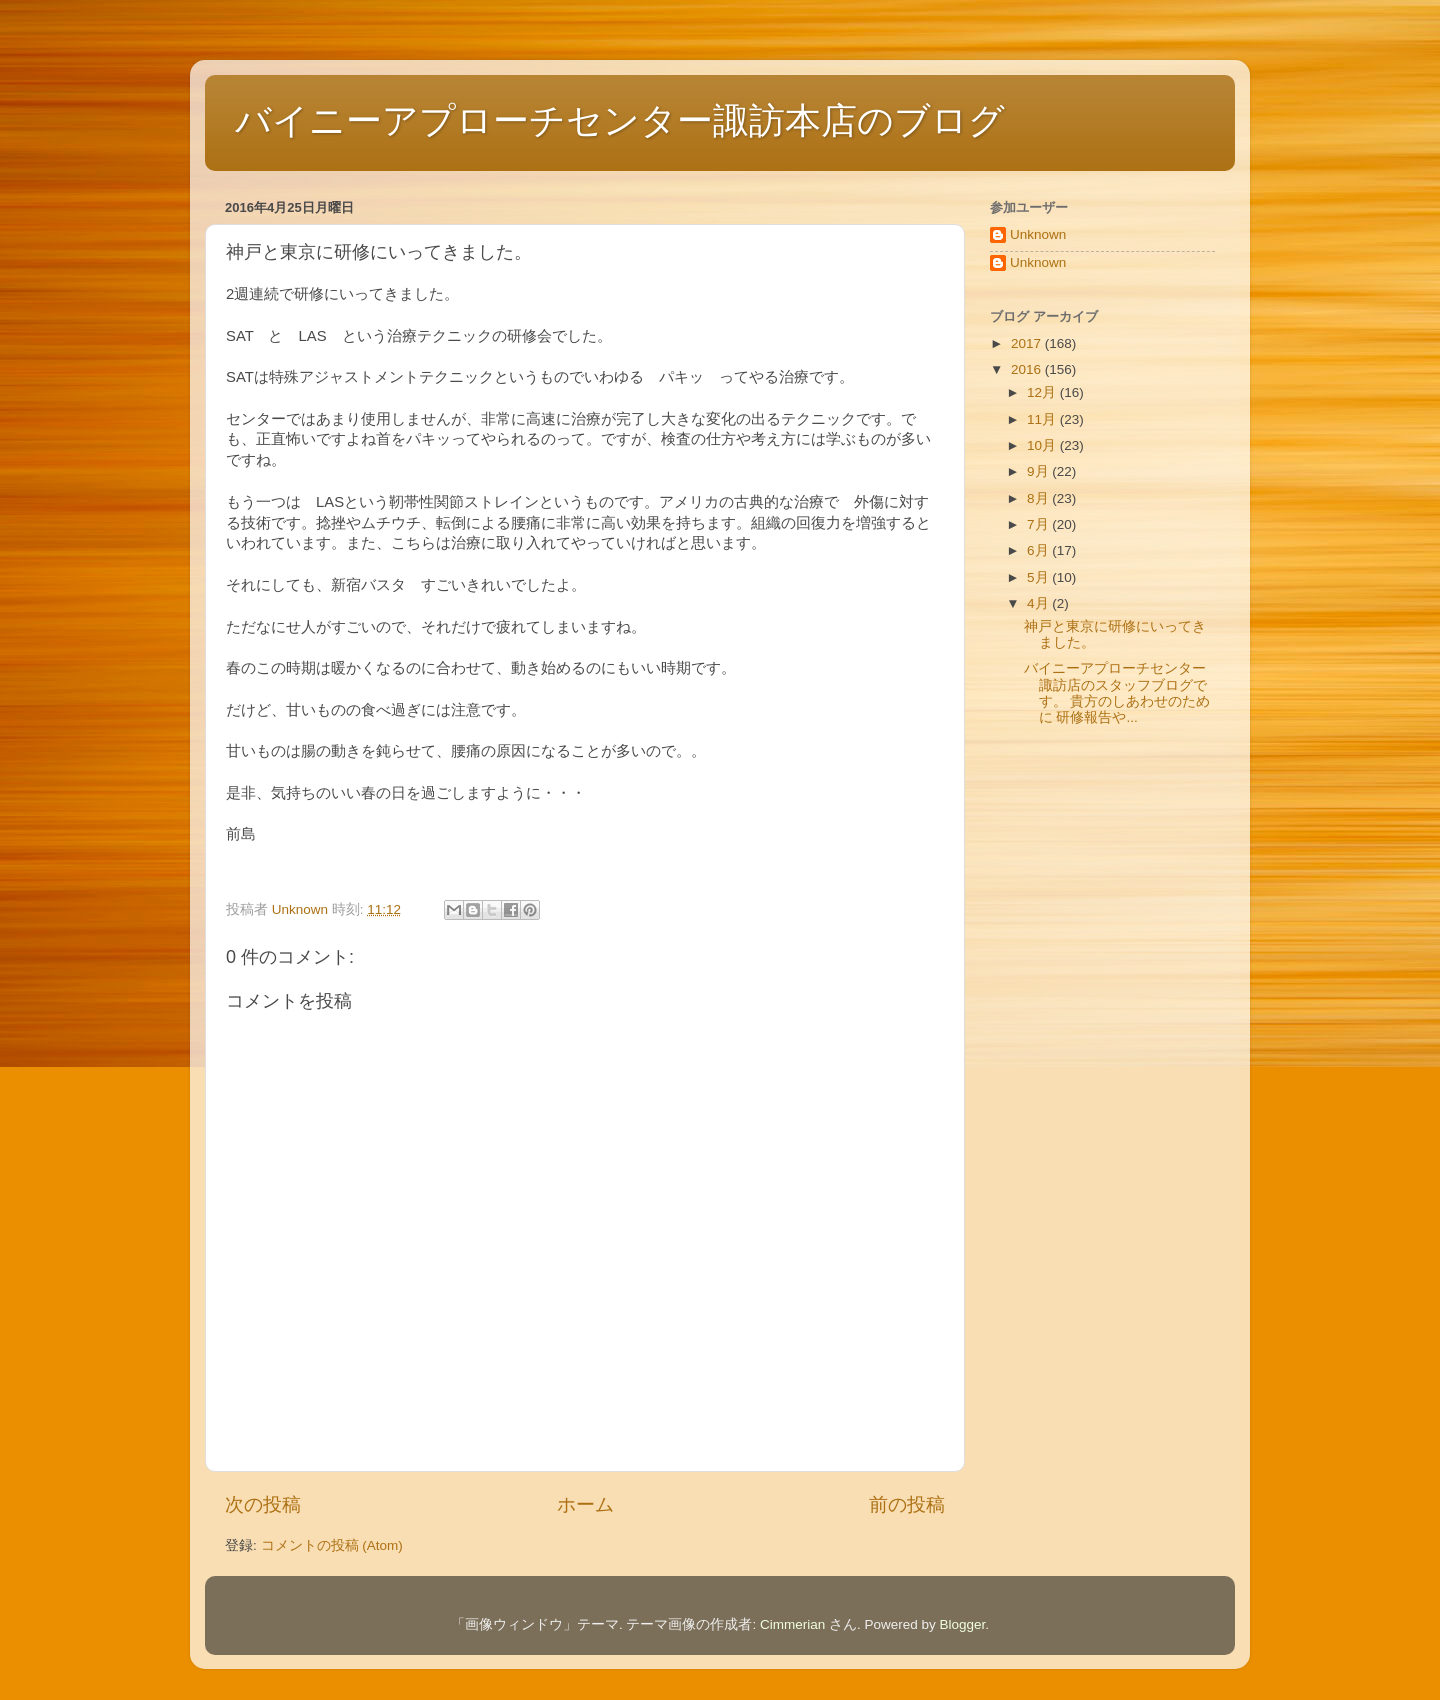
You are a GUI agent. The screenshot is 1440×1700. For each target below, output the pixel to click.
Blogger (963, 1624)
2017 (1028, 343)
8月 (1039, 498)
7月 (1039, 524)
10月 (1043, 445)
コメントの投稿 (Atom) (332, 1545)
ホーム (585, 1504)
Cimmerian (792, 1624)
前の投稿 (907, 1504)
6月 (1039, 550)
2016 (1028, 369)
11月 (1043, 419)
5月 (1039, 577)
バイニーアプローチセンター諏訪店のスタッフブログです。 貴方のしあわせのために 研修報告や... (1117, 693)
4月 (1039, 603)
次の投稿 (263, 1504)
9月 (1039, 471)
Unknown (1038, 234)
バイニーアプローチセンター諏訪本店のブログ (620, 120)
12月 (1043, 392)
